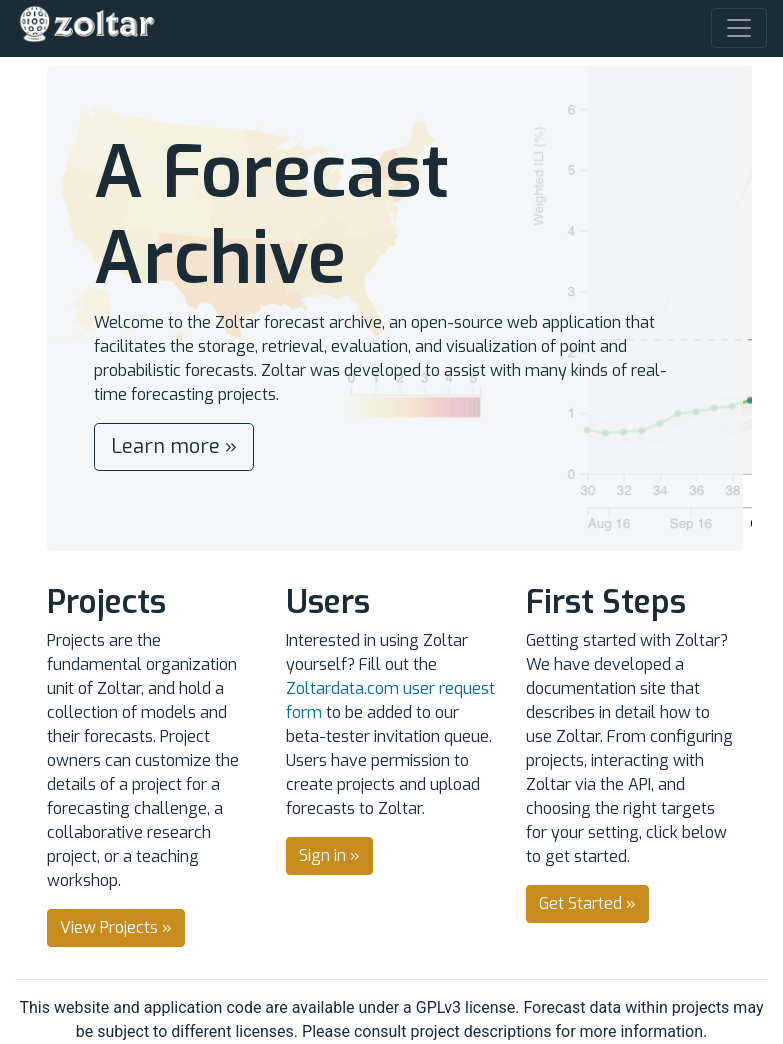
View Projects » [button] (116, 927)
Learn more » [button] (174, 446)
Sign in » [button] (329, 855)
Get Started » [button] (587, 903)
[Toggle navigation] (739, 28)
